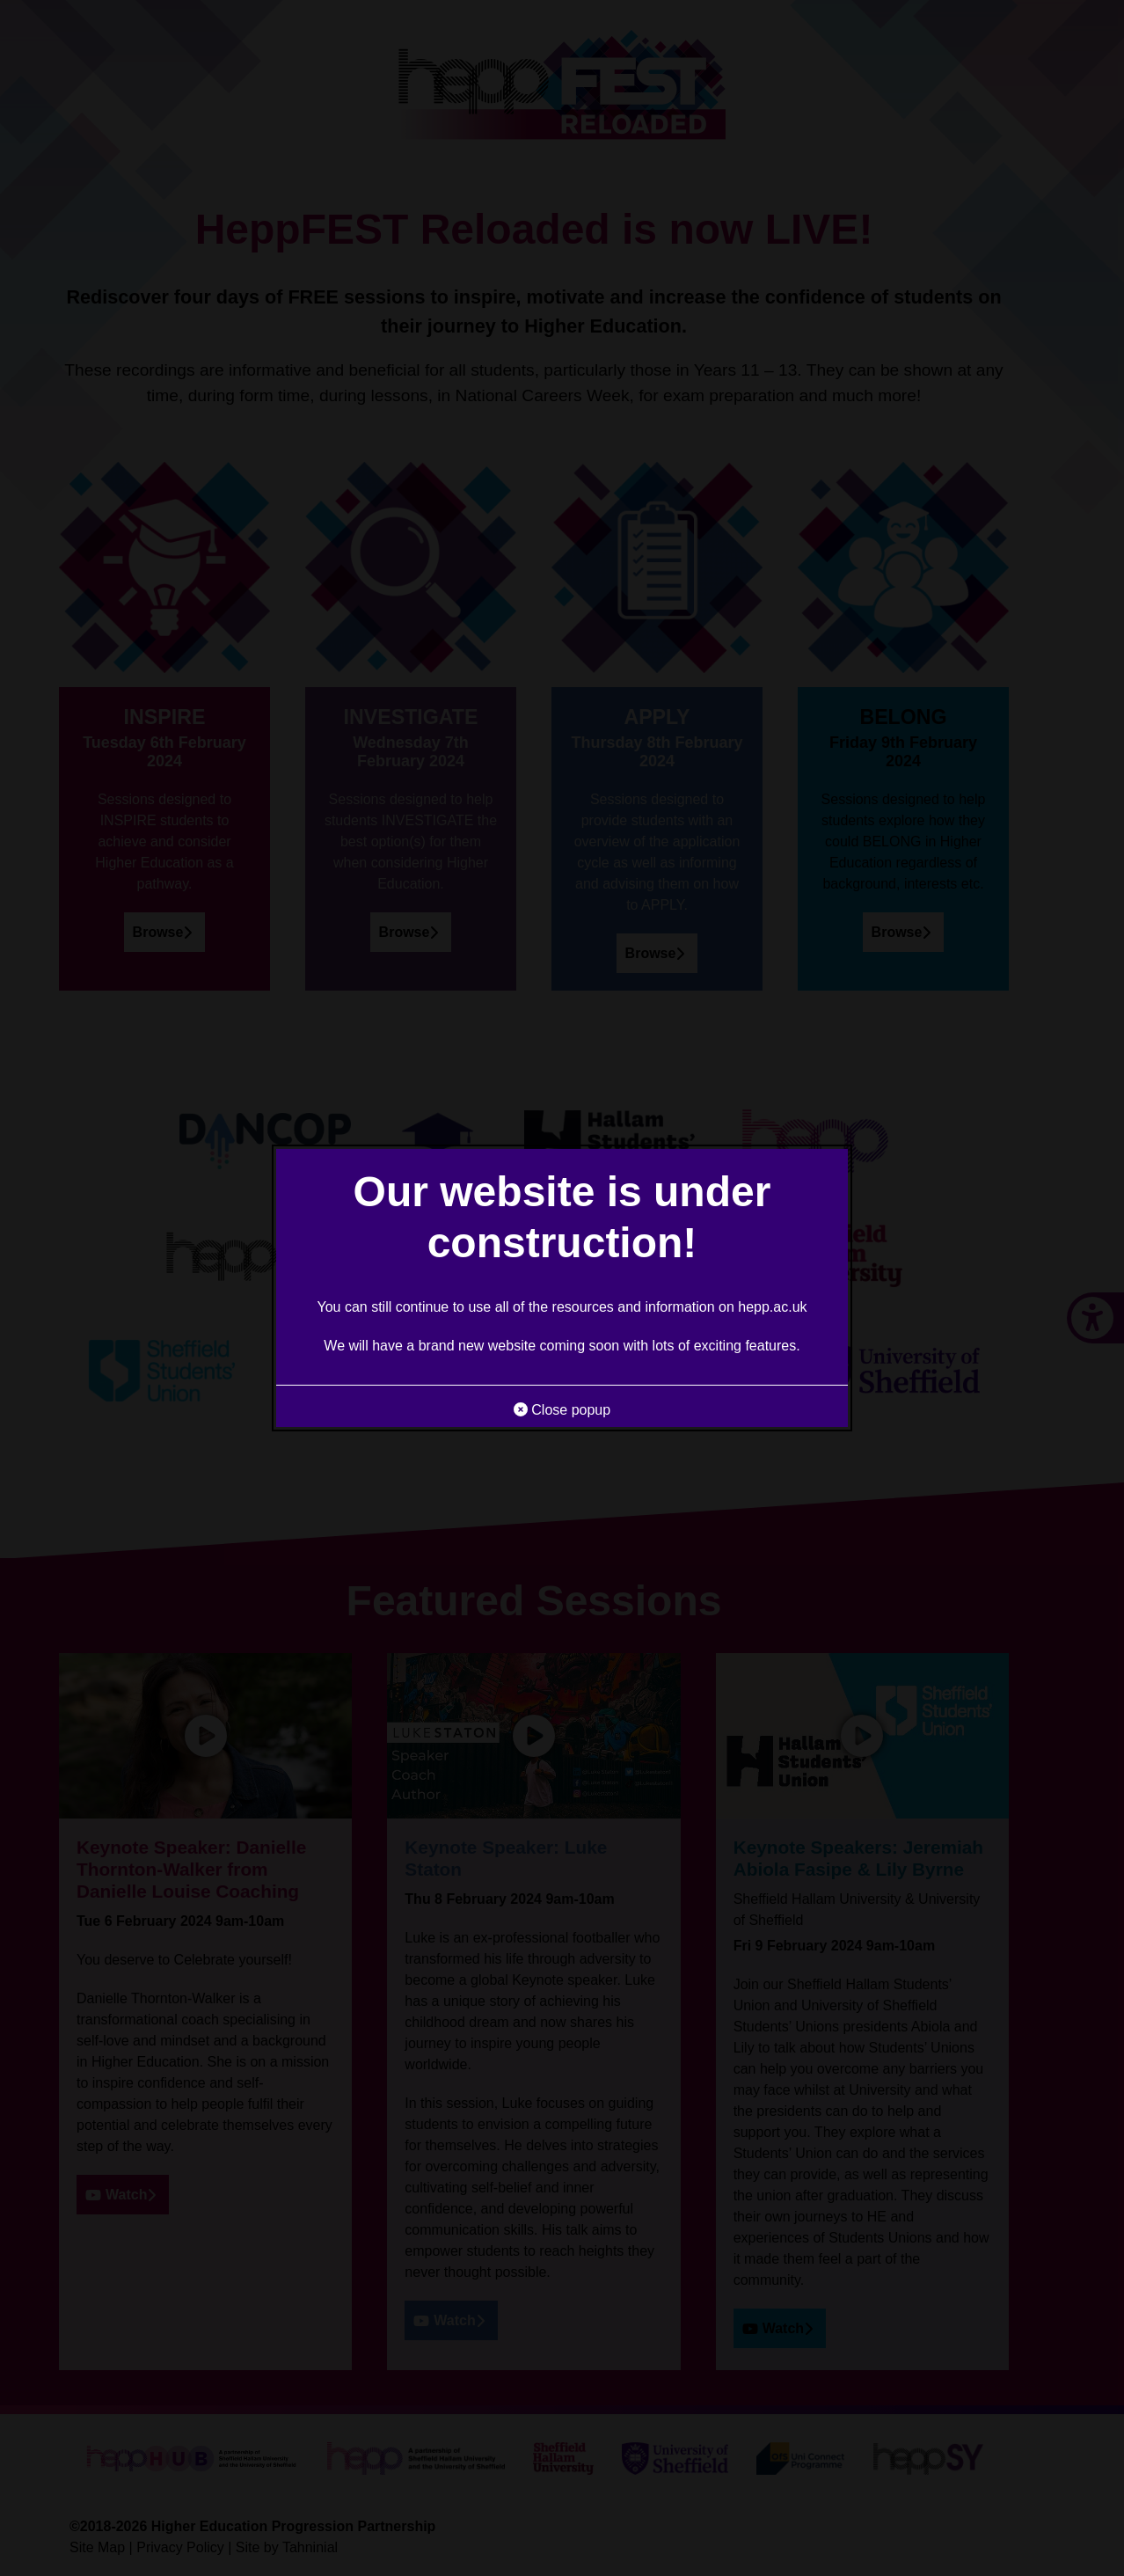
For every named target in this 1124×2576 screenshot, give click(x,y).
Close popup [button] (562, 1409)
